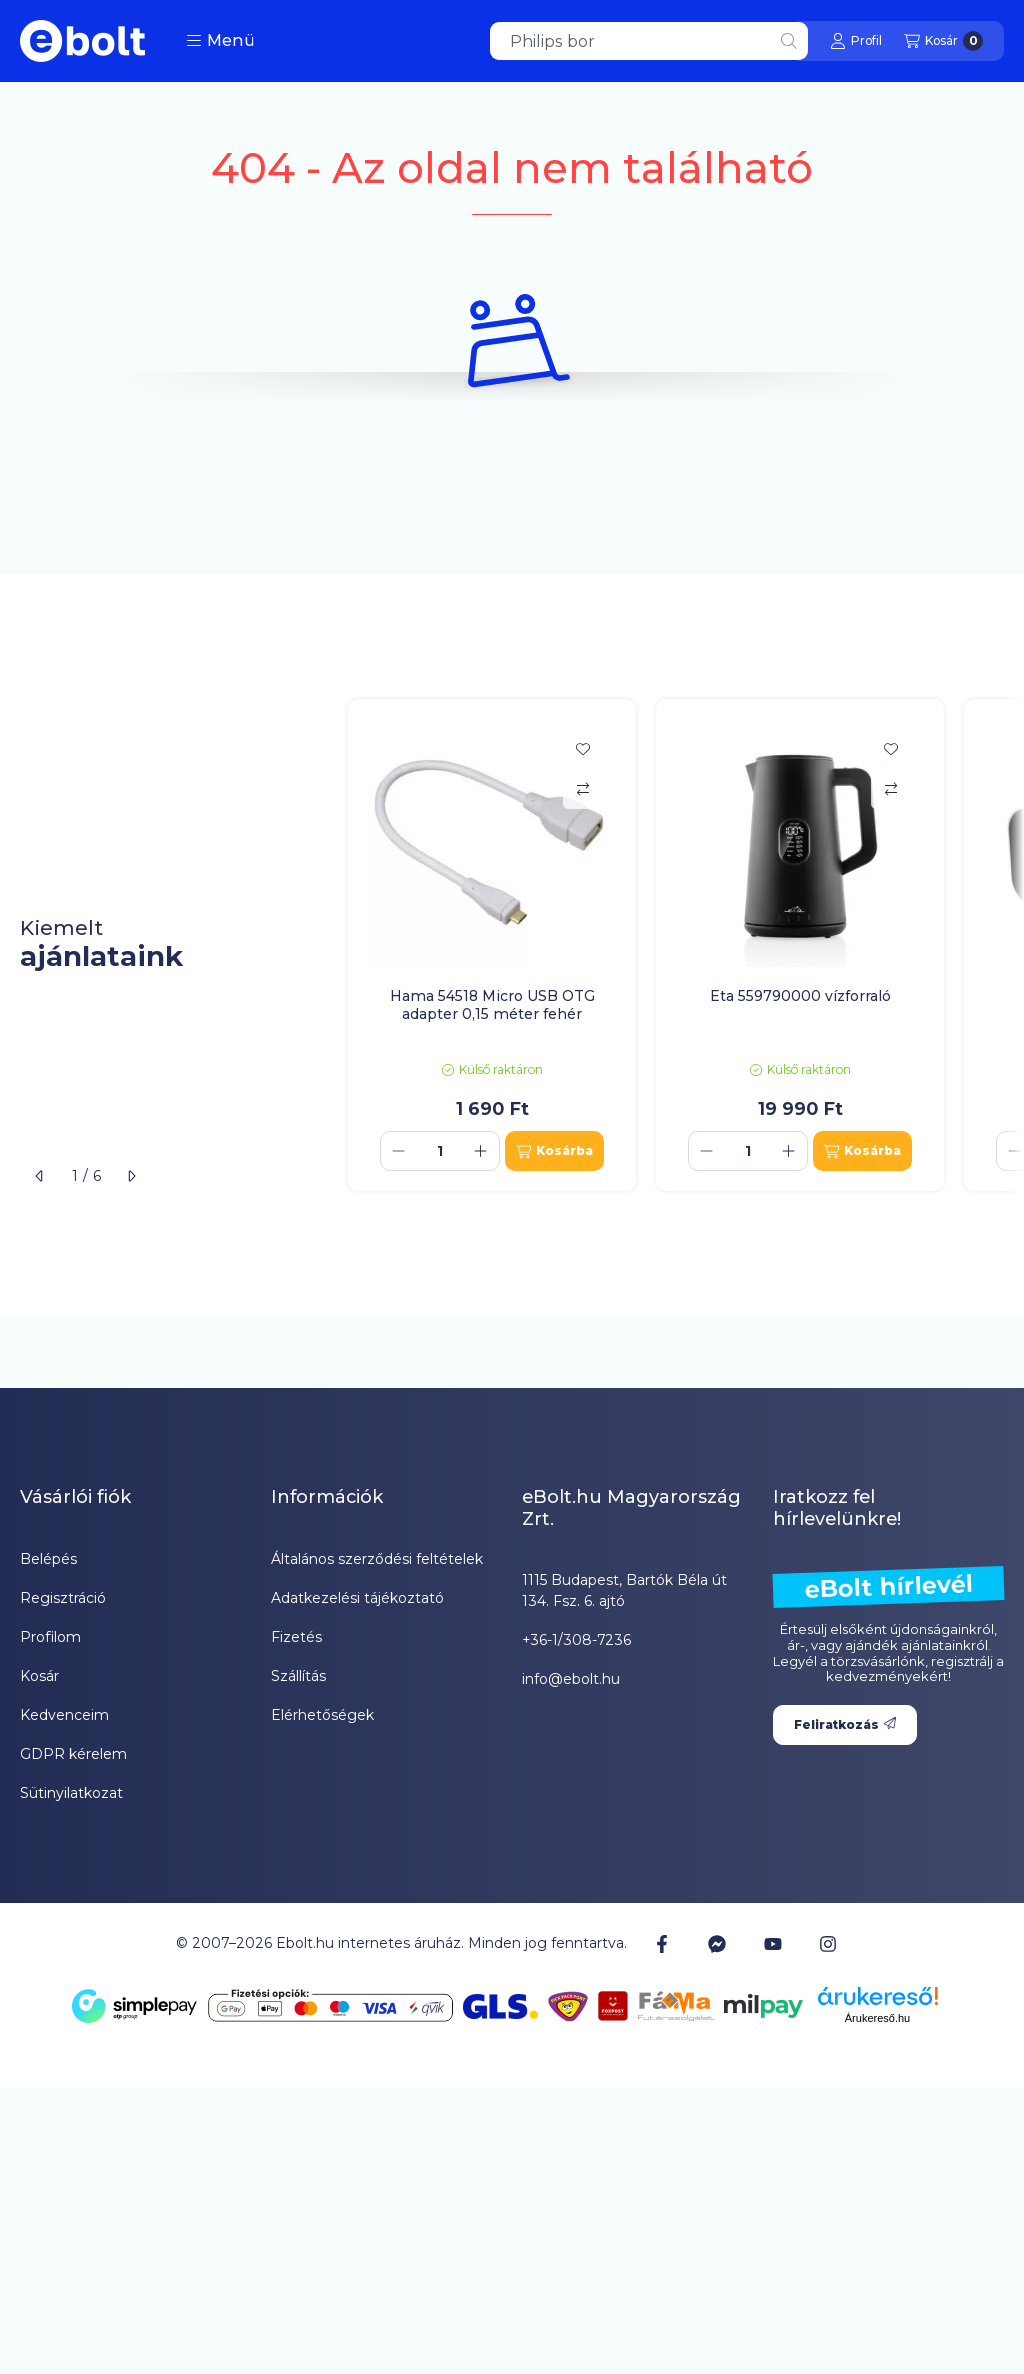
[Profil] (856, 41)
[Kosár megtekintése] (943, 41)
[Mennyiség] (440, 1151)
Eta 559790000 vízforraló (800, 996)
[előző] (40, 1176)
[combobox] (649, 41)
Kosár (39, 1676)
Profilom (50, 1637)
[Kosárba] (554, 1151)
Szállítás (298, 1676)
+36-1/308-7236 (576, 1640)
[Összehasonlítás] (583, 789)
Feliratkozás (845, 1724)
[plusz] (481, 1151)
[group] (676, 945)
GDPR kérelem (73, 1754)
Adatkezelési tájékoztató (357, 1598)
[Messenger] (717, 1943)
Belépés (48, 1559)
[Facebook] (662, 1943)
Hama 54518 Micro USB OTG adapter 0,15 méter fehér (492, 1005)
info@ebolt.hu (571, 1679)
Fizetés (296, 1637)
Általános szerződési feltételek (377, 1559)
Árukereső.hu (877, 2018)
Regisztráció (63, 1598)
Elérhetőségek (322, 1715)
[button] (220, 41)
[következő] (131, 1176)
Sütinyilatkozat (71, 1793)
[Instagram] (828, 1943)
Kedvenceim (64, 1715)
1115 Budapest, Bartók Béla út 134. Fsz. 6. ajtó (624, 1590)
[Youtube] (773, 1944)
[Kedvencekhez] (583, 749)
